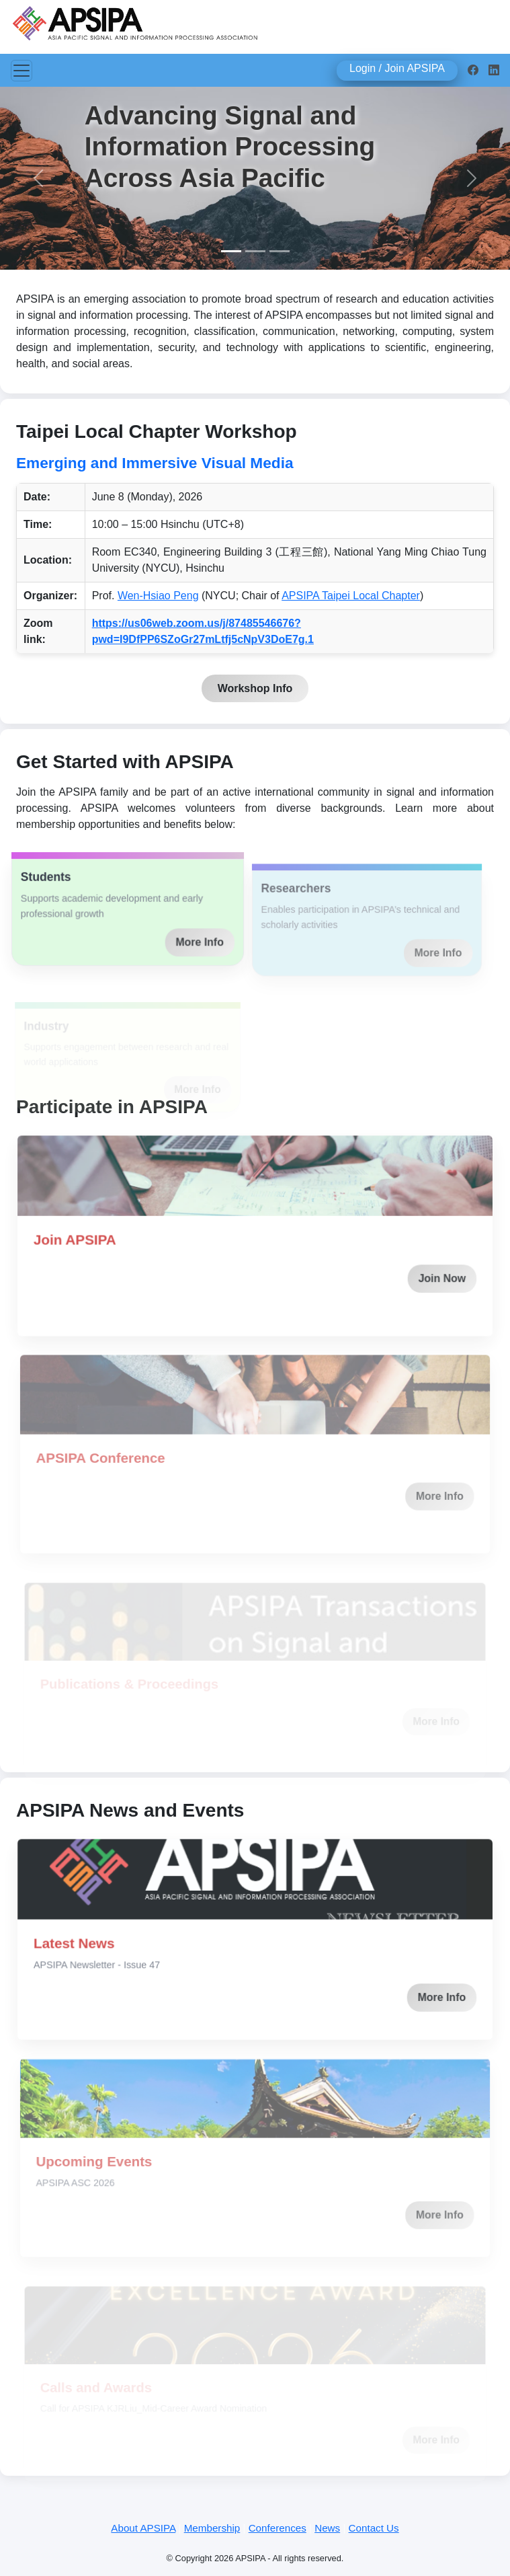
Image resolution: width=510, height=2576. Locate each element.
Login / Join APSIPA (397, 68)
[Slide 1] (231, 251)
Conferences (277, 2528)
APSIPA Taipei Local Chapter (351, 595)
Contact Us (374, 2528)
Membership (212, 2528)
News (327, 2528)
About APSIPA (143, 2528)
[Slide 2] (255, 251)
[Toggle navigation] (21, 70)
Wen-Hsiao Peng (158, 595)
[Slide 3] (279, 251)
